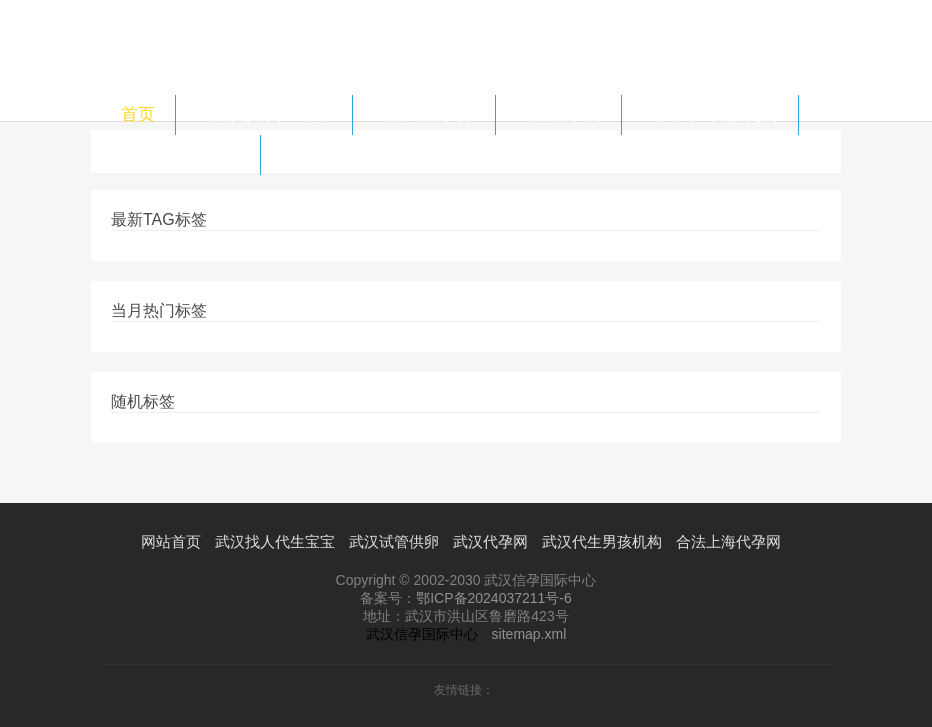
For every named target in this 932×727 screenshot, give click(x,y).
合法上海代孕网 (180, 154)
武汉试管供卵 (424, 114)
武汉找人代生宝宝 (264, 114)
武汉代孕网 (558, 114)
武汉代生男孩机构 (710, 114)
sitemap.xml (529, 634)
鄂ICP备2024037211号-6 (494, 598)
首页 (138, 114)
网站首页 (171, 541)
